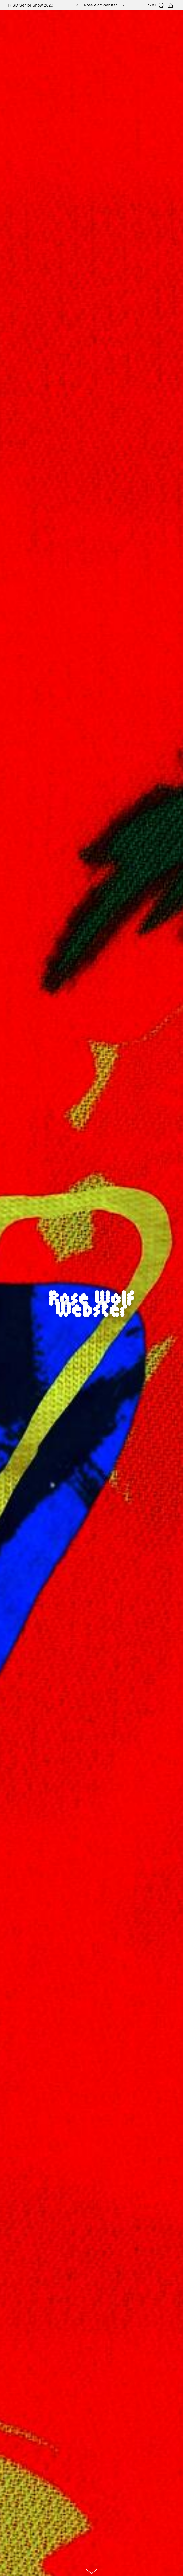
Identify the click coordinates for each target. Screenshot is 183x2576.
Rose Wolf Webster (100, 5)
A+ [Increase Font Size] (154, 5)
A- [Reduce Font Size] (149, 5)
